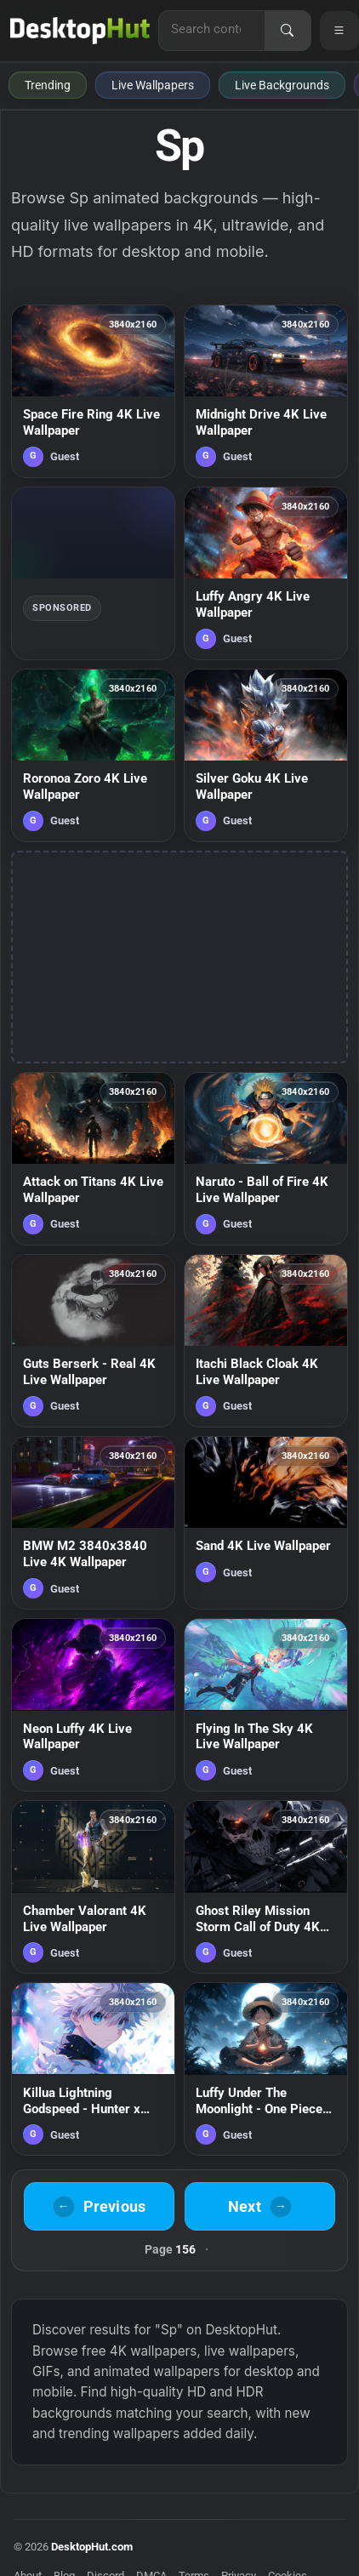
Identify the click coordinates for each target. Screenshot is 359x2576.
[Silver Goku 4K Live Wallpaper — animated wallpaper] (266, 755)
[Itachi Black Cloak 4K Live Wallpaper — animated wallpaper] (266, 1341)
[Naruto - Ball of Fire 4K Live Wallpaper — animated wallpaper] (266, 1159)
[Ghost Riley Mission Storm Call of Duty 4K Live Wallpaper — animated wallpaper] (266, 1887)
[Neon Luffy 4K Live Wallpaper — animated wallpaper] (93, 1705)
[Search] (288, 30)
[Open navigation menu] (339, 30)
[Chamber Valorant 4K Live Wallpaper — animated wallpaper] (93, 1887)
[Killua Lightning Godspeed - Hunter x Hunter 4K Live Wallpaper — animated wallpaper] (93, 2069)
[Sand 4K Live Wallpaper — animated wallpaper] (266, 1523)
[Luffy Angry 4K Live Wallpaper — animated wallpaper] (266, 573)
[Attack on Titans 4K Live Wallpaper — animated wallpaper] (93, 1159)
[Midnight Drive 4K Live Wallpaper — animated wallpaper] (266, 391)
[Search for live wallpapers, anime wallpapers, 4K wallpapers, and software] (212, 29)
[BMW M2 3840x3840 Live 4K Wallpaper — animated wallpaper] (93, 1523)
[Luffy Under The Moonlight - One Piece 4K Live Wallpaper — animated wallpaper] (266, 2069)
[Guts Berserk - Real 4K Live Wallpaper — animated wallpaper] (93, 1341)
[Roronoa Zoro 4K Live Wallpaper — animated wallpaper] (93, 755)
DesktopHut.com (92, 2546)
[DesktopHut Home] (80, 30)
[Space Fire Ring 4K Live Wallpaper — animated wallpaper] (93, 391)
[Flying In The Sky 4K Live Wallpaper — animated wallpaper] (266, 1705)
